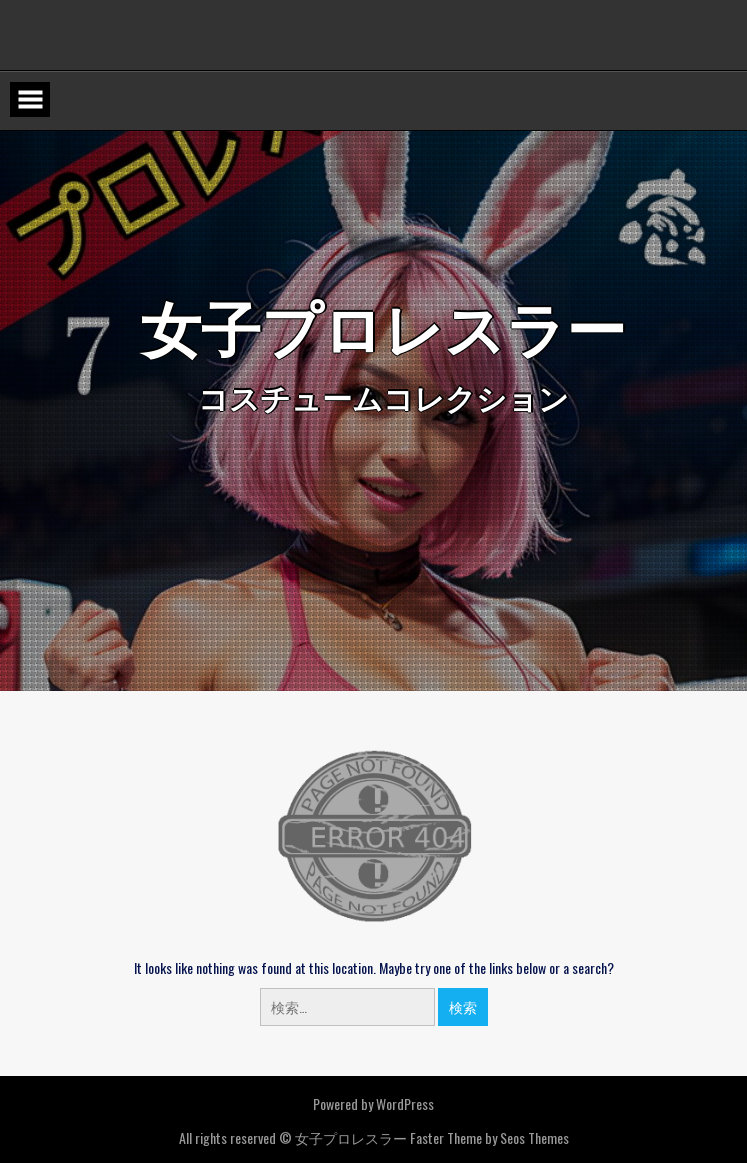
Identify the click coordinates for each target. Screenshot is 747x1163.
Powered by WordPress (373, 1103)
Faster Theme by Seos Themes (489, 1137)
